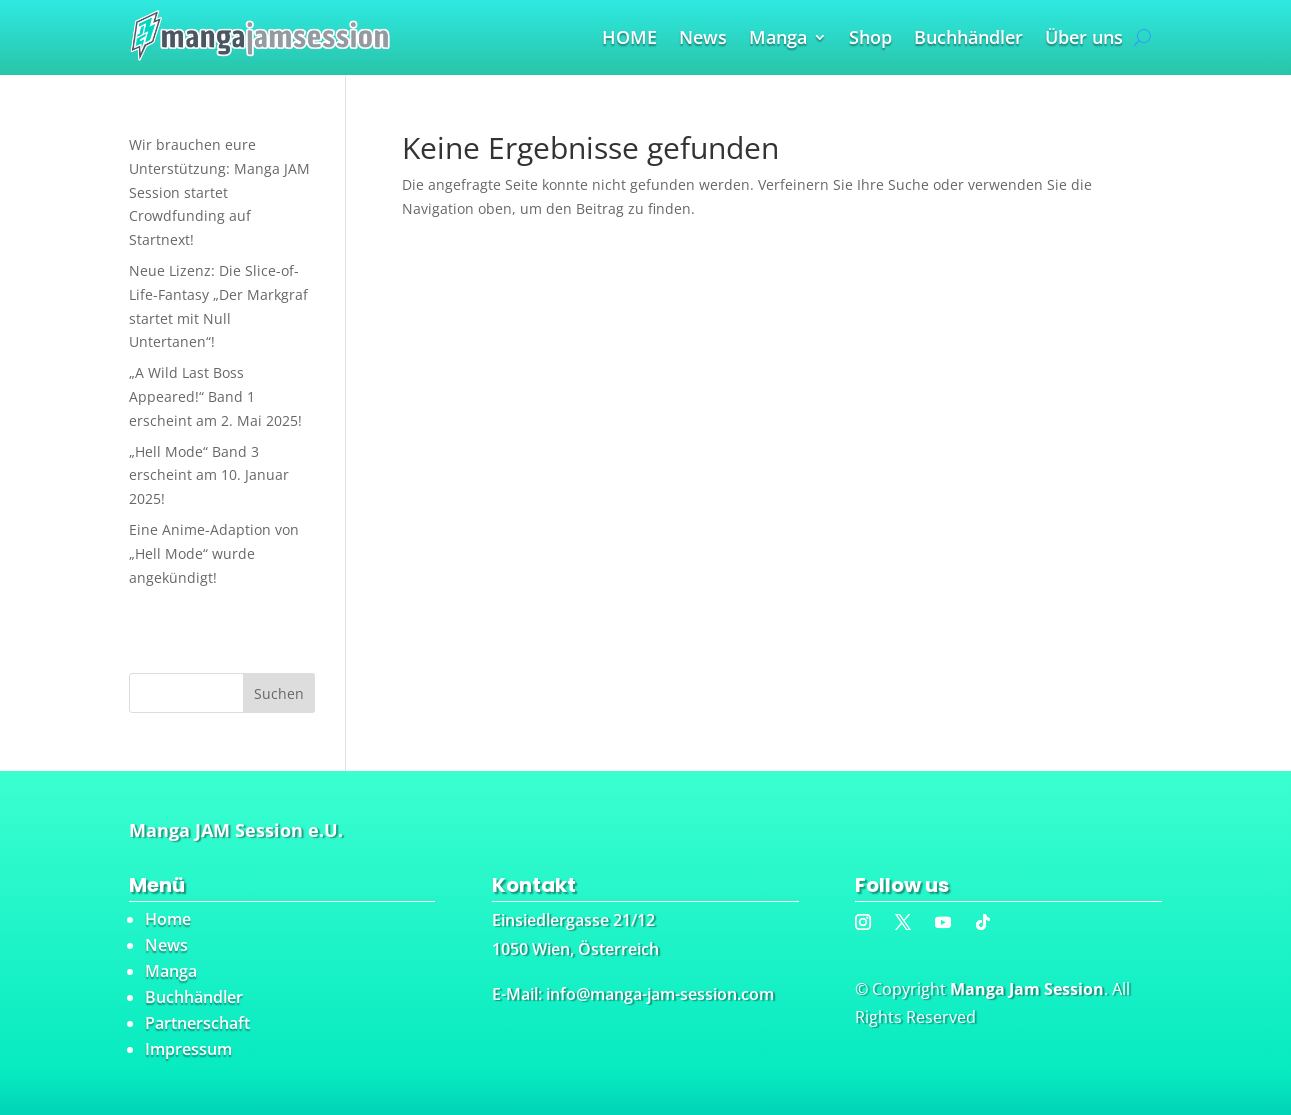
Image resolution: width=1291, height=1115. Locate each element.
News (703, 39)
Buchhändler (968, 39)
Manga (778, 39)
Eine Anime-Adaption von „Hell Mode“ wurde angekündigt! (214, 553)
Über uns (1084, 39)
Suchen (279, 693)
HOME (629, 39)
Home (168, 919)
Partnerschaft (197, 1023)
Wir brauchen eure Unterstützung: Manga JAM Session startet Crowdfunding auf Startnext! (219, 192)
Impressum (188, 1049)
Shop (870, 39)
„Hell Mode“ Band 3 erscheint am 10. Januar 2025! (209, 475)
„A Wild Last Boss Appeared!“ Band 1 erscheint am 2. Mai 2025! (215, 396)
